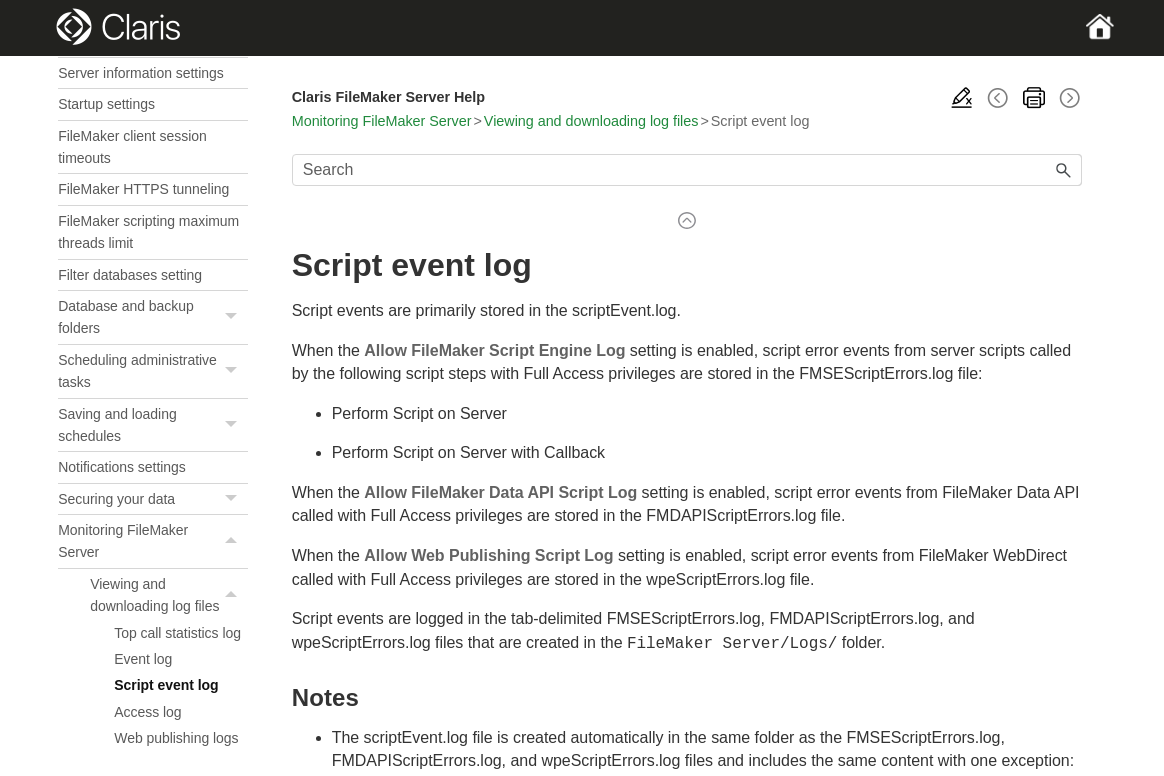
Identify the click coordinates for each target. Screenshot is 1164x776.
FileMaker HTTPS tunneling (143, 189)
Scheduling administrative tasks (153, 371)
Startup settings (106, 104)
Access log (147, 712)
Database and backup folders (153, 317)
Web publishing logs (176, 738)
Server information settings (141, 73)
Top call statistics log (177, 633)
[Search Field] (687, 170)
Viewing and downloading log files (169, 595)
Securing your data (153, 499)
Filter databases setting (130, 275)
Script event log (166, 685)
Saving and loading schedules (153, 425)
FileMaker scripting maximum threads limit (148, 232)
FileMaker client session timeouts (132, 147)
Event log (143, 659)
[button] (234, 317)
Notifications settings (122, 467)
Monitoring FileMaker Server (153, 541)
